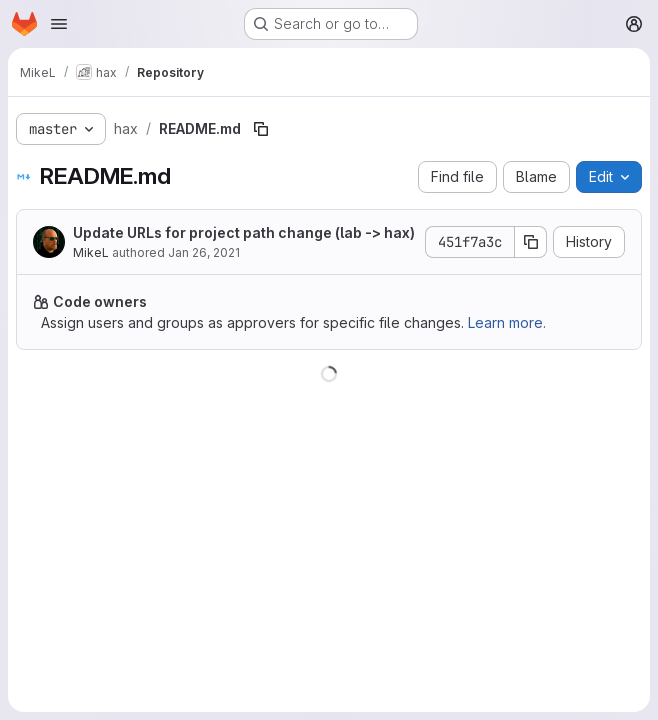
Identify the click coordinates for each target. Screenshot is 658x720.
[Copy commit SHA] (531, 242)
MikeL (91, 252)
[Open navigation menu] (59, 24)
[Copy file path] (261, 129)
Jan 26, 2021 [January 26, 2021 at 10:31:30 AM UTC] (204, 252)
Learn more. (507, 322)
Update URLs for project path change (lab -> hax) (244, 232)
